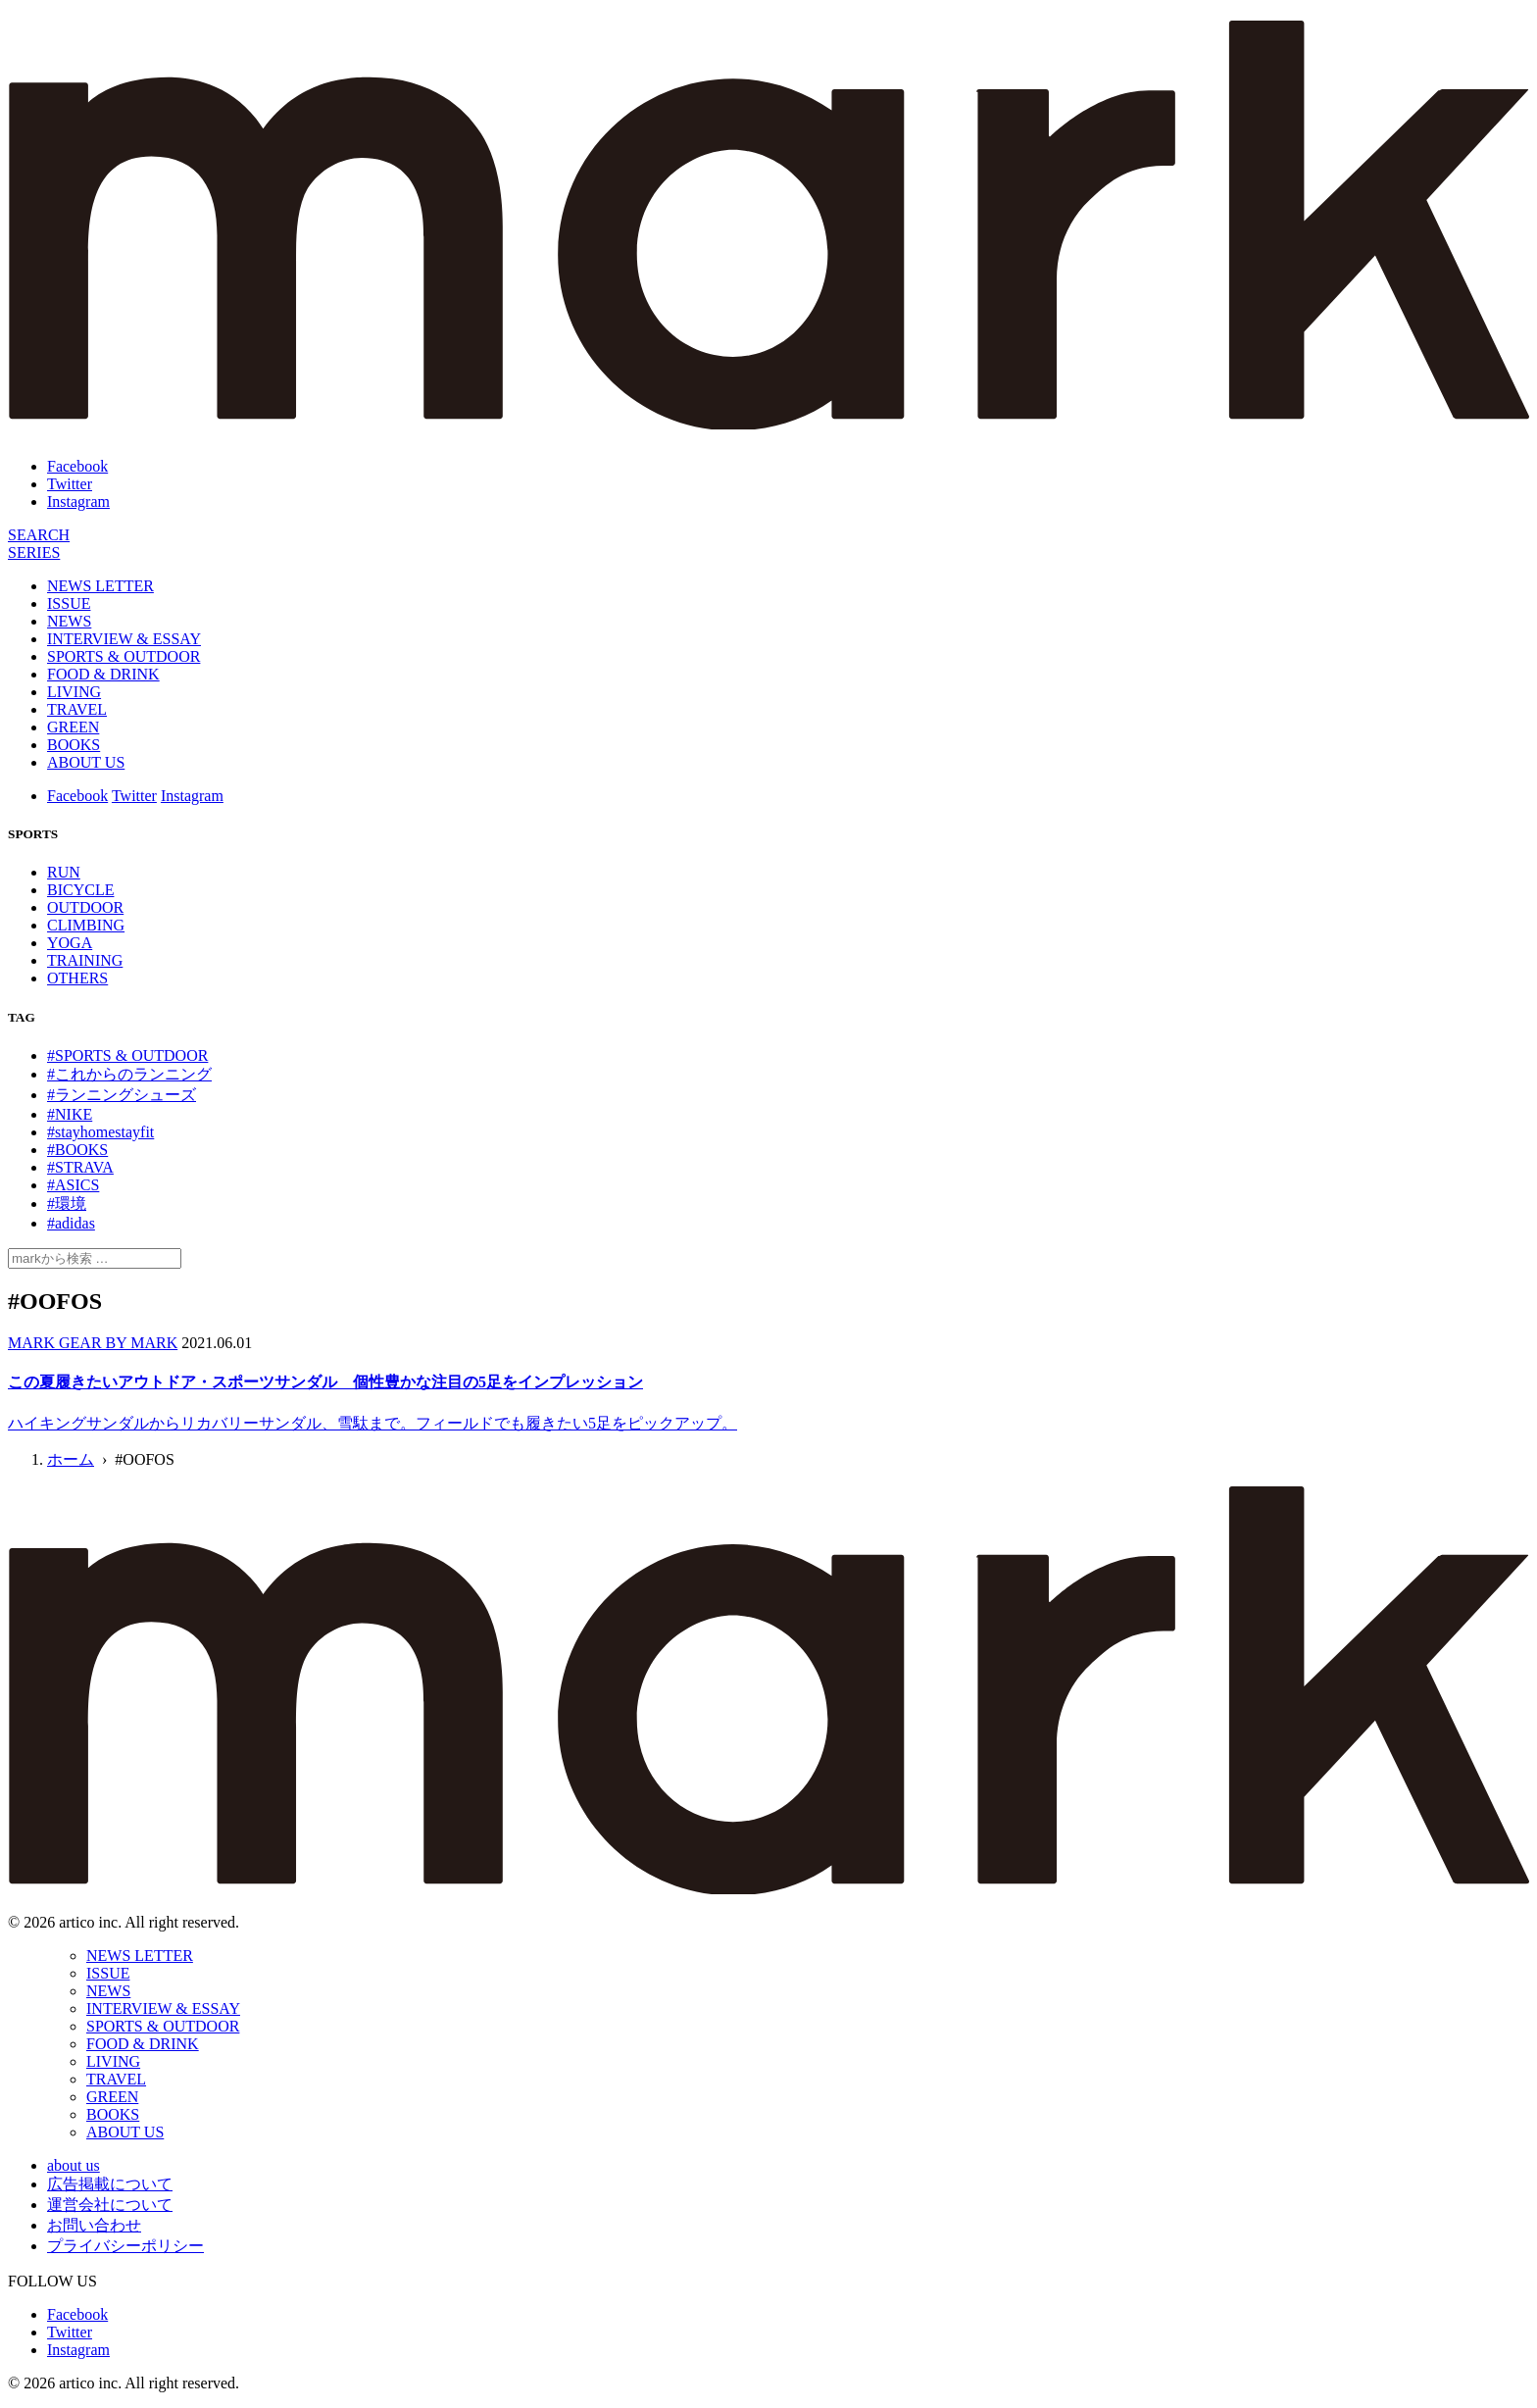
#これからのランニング (129, 1074)
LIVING (74, 691)
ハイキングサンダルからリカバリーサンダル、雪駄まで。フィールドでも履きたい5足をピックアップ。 (372, 1423)
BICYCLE (80, 889)
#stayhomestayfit (100, 1132)
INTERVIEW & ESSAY (124, 638)
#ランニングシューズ (121, 1094)
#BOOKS (77, 1149)
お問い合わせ (94, 2225)
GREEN (73, 727)
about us (73, 2165)
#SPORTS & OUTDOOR (127, 1055)
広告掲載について (110, 2184)
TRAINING (85, 960)
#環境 (66, 1203)
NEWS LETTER (100, 585)
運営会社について (110, 2204)
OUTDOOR (85, 907)
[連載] (34, 552)
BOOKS (73, 744)
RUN (63, 872)
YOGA (69, 942)
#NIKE (69, 1114)
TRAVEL (77, 709)
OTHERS (77, 978)
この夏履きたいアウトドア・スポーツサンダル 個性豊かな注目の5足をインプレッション (325, 1382)
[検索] (39, 535)
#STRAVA (80, 1167)
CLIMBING (85, 925)
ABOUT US (85, 762)
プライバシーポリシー (125, 2245)
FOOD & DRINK (103, 674)
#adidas (71, 1223)
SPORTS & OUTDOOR (123, 656)
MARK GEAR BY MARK (92, 1342)
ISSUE (68, 603)
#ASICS (73, 1185)
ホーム (70, 1459)
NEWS (69, 621)
